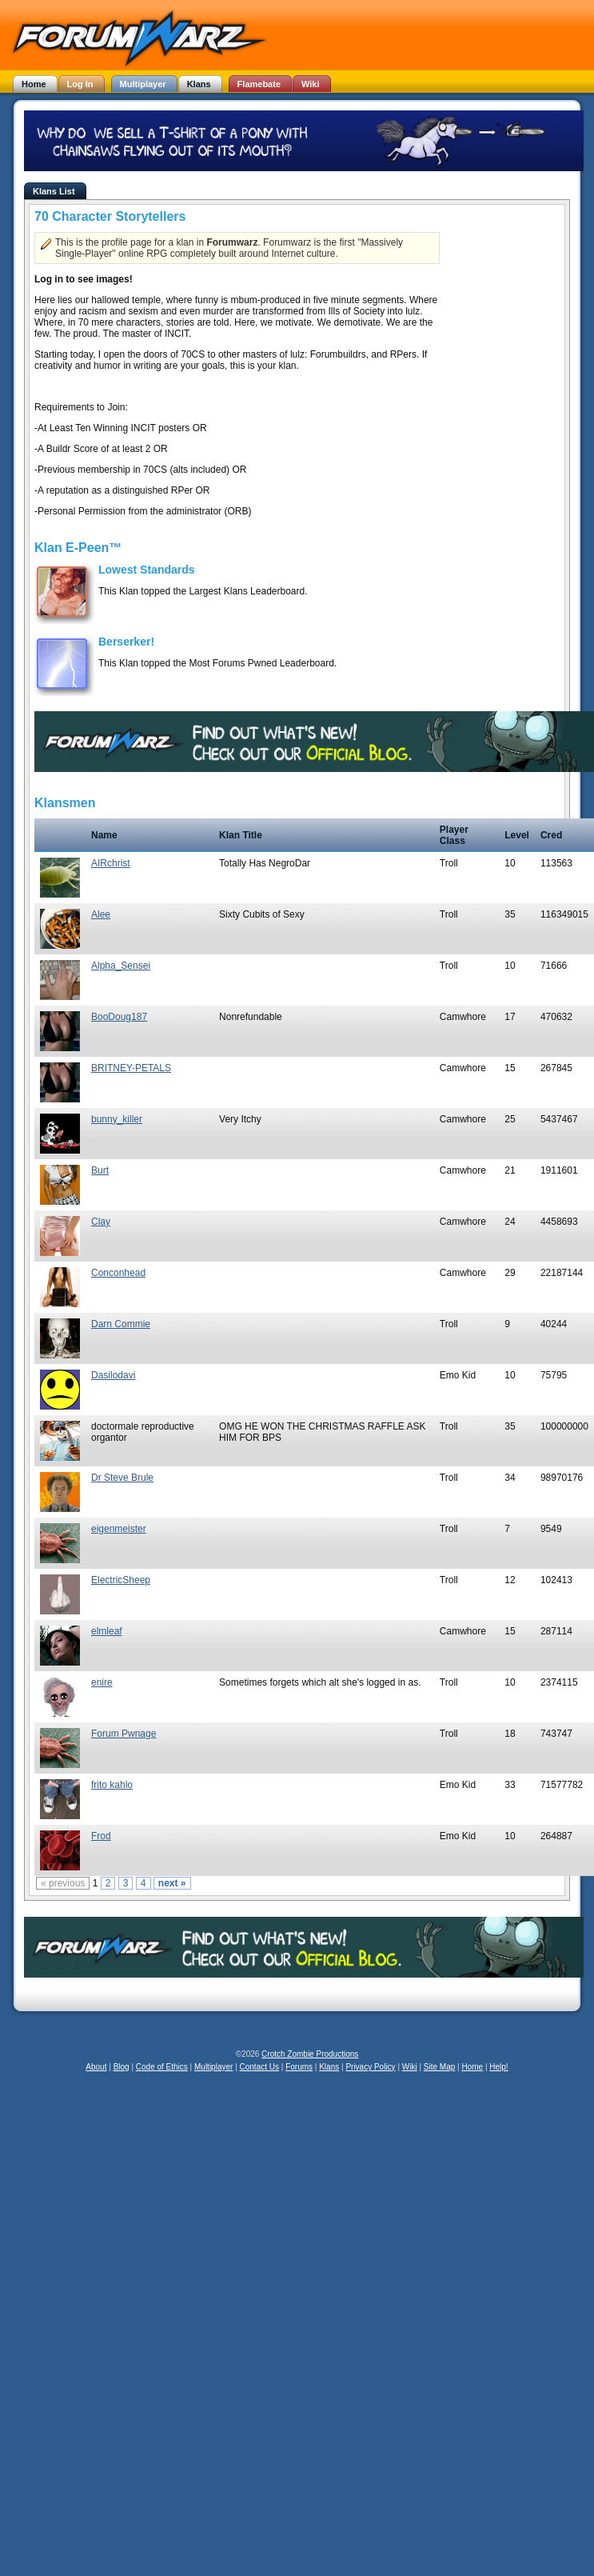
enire (102, 1682)
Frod (101, 1836)
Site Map (439, 2066)
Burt (100, 1170)
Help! (498, 2066)
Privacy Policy (370, 2066)
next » (172, 1883)
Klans (329, 2066)
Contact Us (259, 2066)
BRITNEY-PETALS (131, 1068)
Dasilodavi (113, 1375)
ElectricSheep (120, 1580)
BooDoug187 (119, 1016)
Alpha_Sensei (120, 965)
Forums (299, 2066)
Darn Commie (120, 1324)
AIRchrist (110, 863)
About (96, 2066)
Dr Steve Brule (122, 1477)
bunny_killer (116, 1119)
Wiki (409, 2066)
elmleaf (106, 1631)
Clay (100, 1221)
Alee (100, 914)
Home (472, 2066)
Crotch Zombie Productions (309, 2054)
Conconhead (118, 1272)
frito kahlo (112, 1784)
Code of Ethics (162, 2066)
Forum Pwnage (123, 1733)
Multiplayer (213, 2066)
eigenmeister (118, 1528)
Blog (122, 2066)
